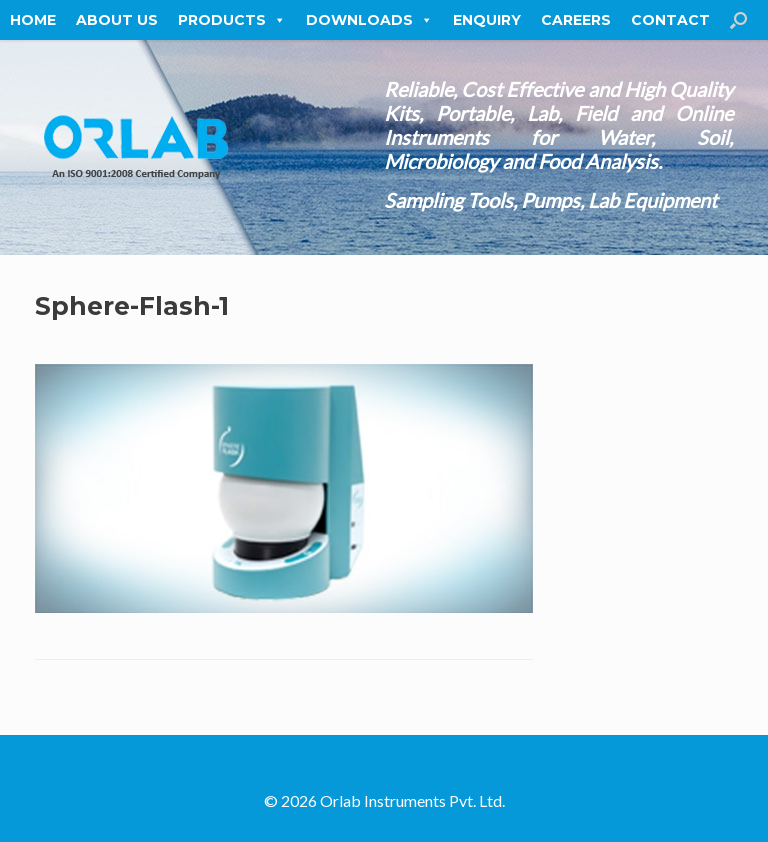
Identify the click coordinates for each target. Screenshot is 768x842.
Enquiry (487, 20)
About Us (117, 20)
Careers (576, 20)
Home (33, 20)
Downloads (369, 20)
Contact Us (683, 20)
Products (232, 20)
